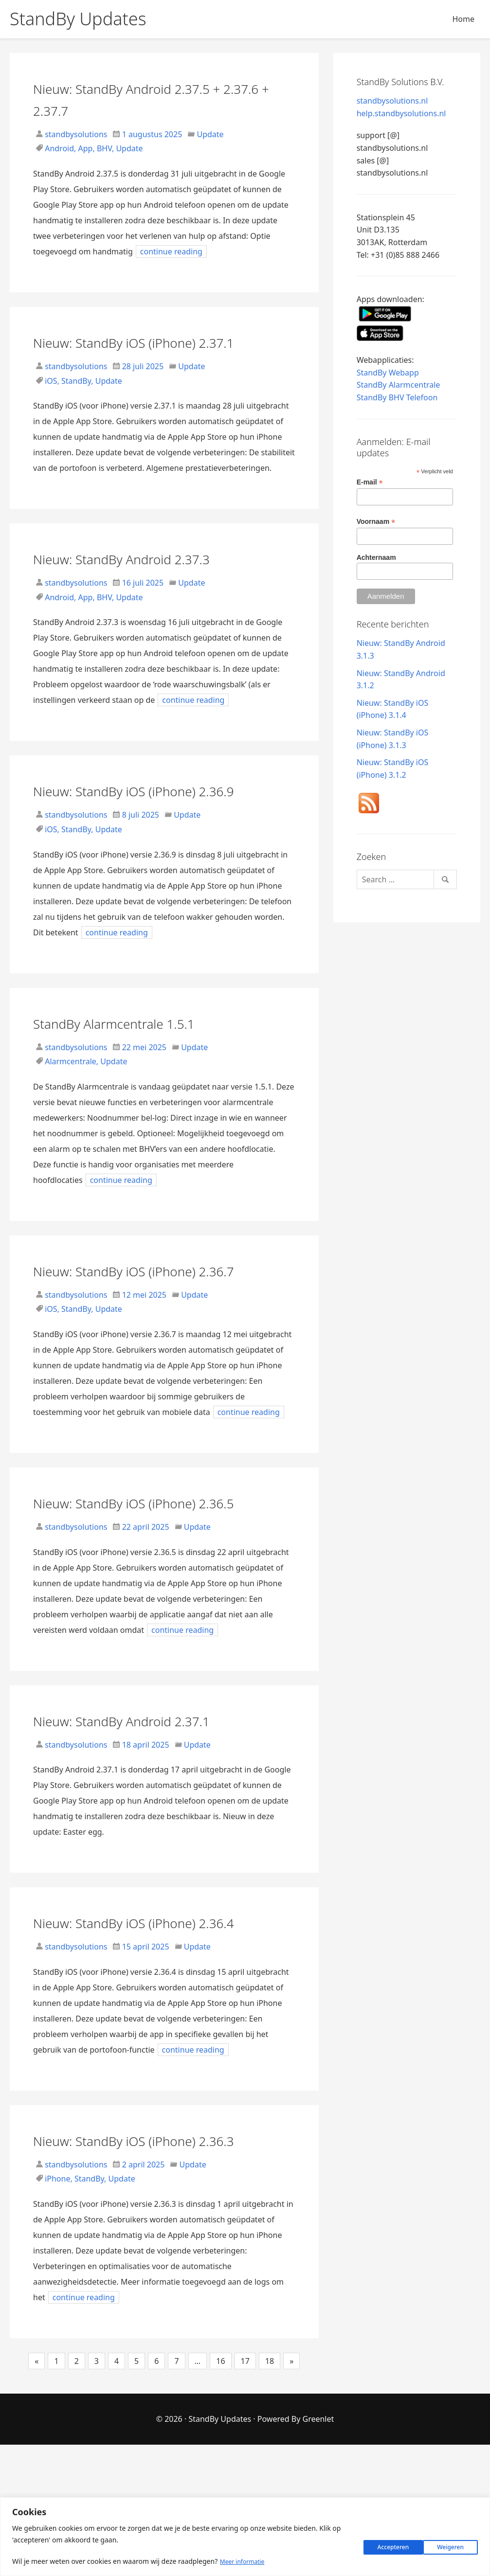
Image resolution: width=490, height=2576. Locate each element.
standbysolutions (75, 134)
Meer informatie (246, 2561)
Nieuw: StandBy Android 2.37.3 (155, 579)
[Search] (407, 879)
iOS (51, 402)
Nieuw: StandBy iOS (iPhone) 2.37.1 (145, 352)
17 (245, 2492)
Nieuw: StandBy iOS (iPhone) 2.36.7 (145, 1324)
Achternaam (376, 557)
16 (220, 2492)
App (85, 148)
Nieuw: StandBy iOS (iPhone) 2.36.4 (145, 2020)
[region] (245, 2537)
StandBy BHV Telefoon (397, 397)
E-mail (370, 482)
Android (59, 148)
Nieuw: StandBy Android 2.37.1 (155, 1807)
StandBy (76, 402)
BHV (104, 148)
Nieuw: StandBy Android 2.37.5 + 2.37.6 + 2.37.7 (162, 98)
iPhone (57, 2310)
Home (463, 19)
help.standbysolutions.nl (401, 113)
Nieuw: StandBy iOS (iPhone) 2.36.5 (145, 1578)
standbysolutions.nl (392, 100)
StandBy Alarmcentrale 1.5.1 (144, 1066)
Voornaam (376, 521)
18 (269, 2492)
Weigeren (379, 2545)
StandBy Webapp (388, 372)
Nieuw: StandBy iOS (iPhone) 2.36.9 (145, 822)
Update (210, 134)
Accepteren (445, 2545)
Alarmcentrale (70, 1105)
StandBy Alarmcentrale (398, 384)
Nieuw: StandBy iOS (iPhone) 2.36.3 (145, 2260)
